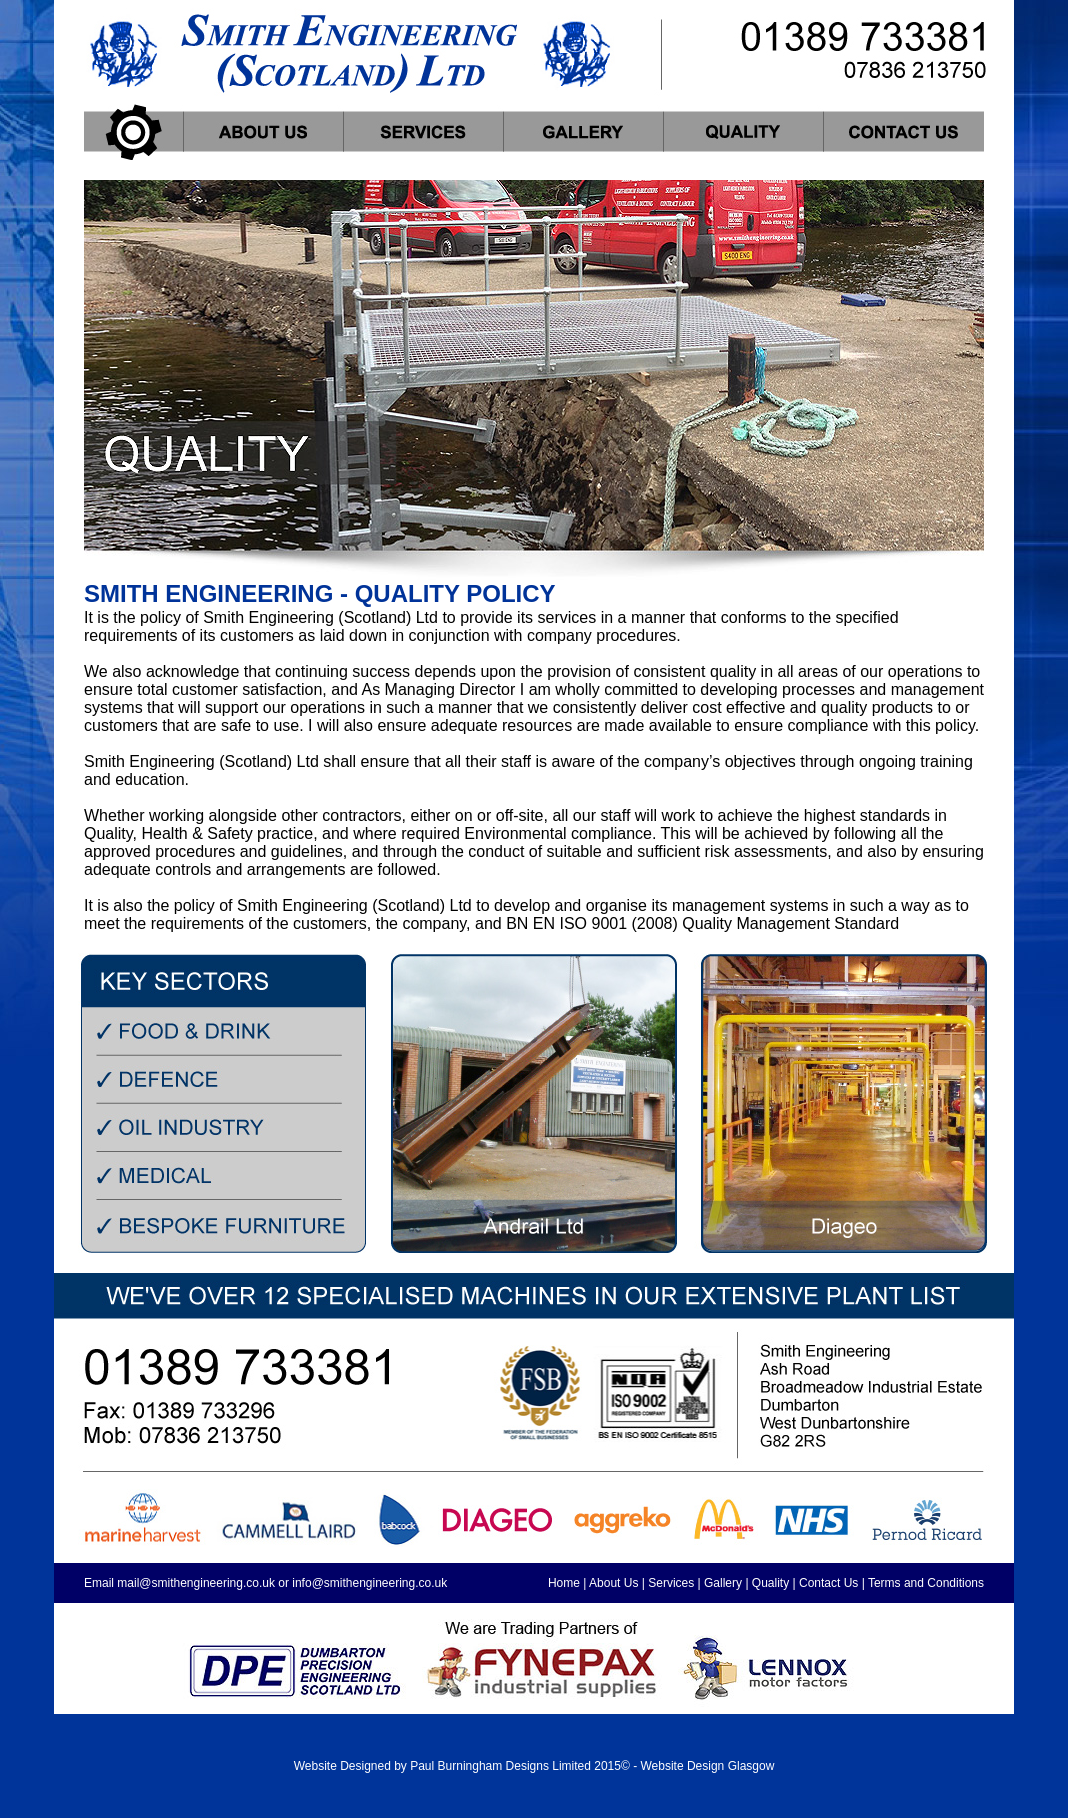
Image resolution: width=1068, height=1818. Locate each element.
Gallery (723, 1583)
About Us (613, 1583)
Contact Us (828, 1583)
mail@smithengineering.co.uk (196, 1583)
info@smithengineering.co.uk (369, 1583)
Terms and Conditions (926, 1583)
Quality (770, 1583)
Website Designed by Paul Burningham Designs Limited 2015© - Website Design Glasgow (534, 1766)
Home (564, 1583)
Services (671, 1583)
